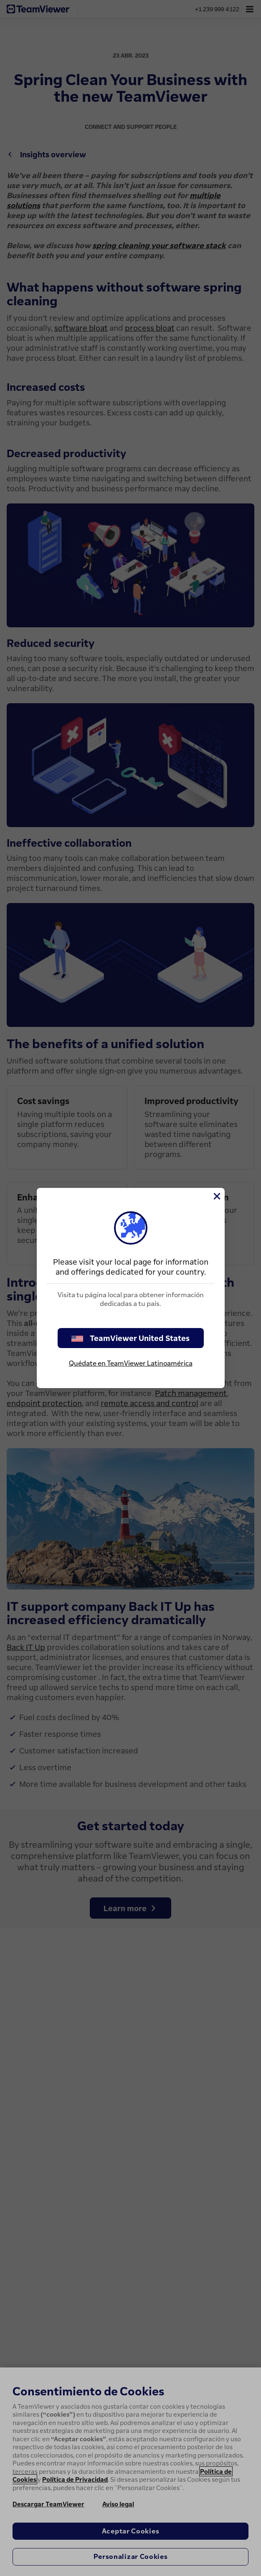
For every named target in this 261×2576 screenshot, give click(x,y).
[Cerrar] (216, 1196)
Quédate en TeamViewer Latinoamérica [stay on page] (131, 1363)
